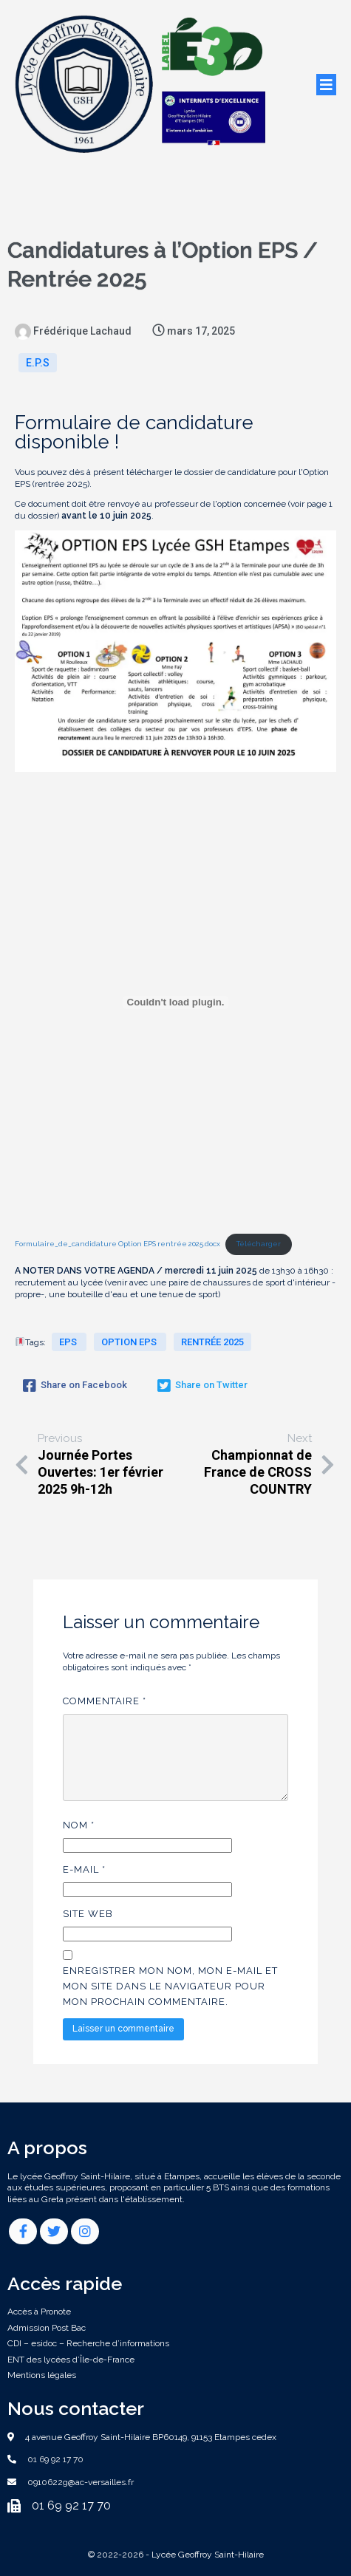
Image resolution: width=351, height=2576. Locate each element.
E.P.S (38, 363)
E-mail (84, 1869)
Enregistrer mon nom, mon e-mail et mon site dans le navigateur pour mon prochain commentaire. (170, 1986)
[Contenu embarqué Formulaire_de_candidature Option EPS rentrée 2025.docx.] (175, 1002)
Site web (88, 1913)
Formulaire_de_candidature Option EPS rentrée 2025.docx (117, 1244)
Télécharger (258, 1244)
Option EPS (130, 1341)
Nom (79, 1825)
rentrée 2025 (212, 1341)
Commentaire (104, 1700)
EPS (69, 1341)
